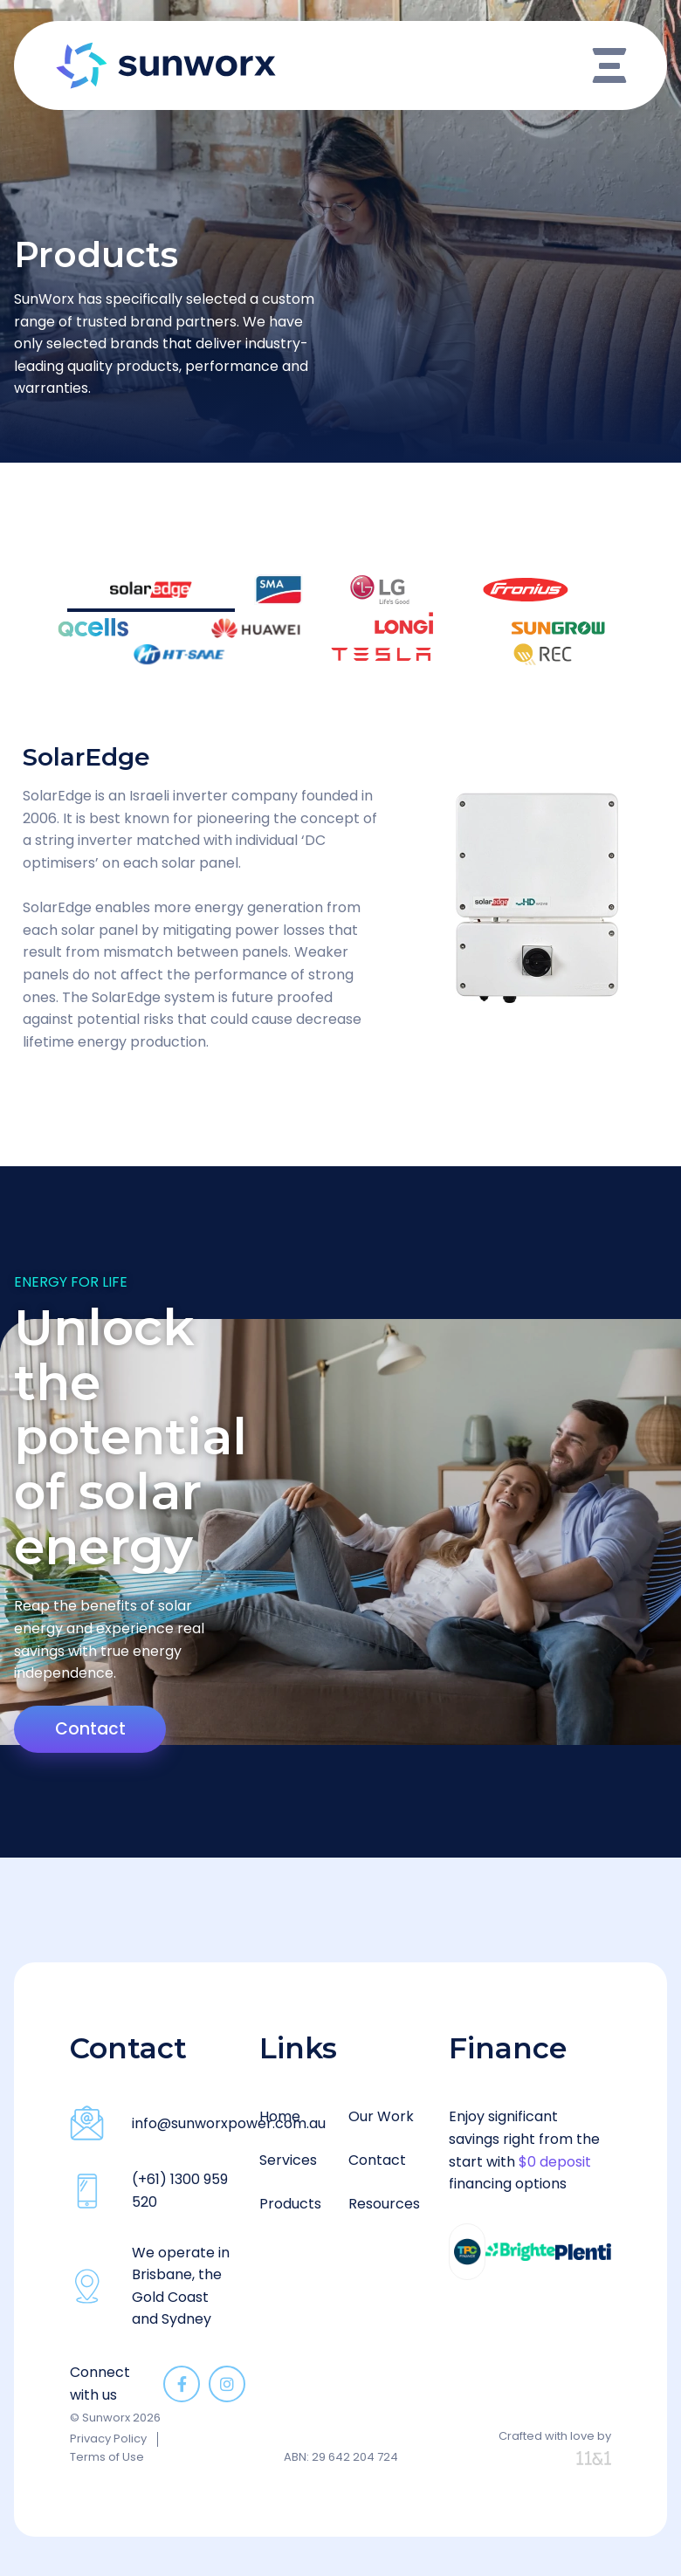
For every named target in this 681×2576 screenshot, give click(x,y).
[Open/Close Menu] (609, 65)
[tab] (232, 583)
